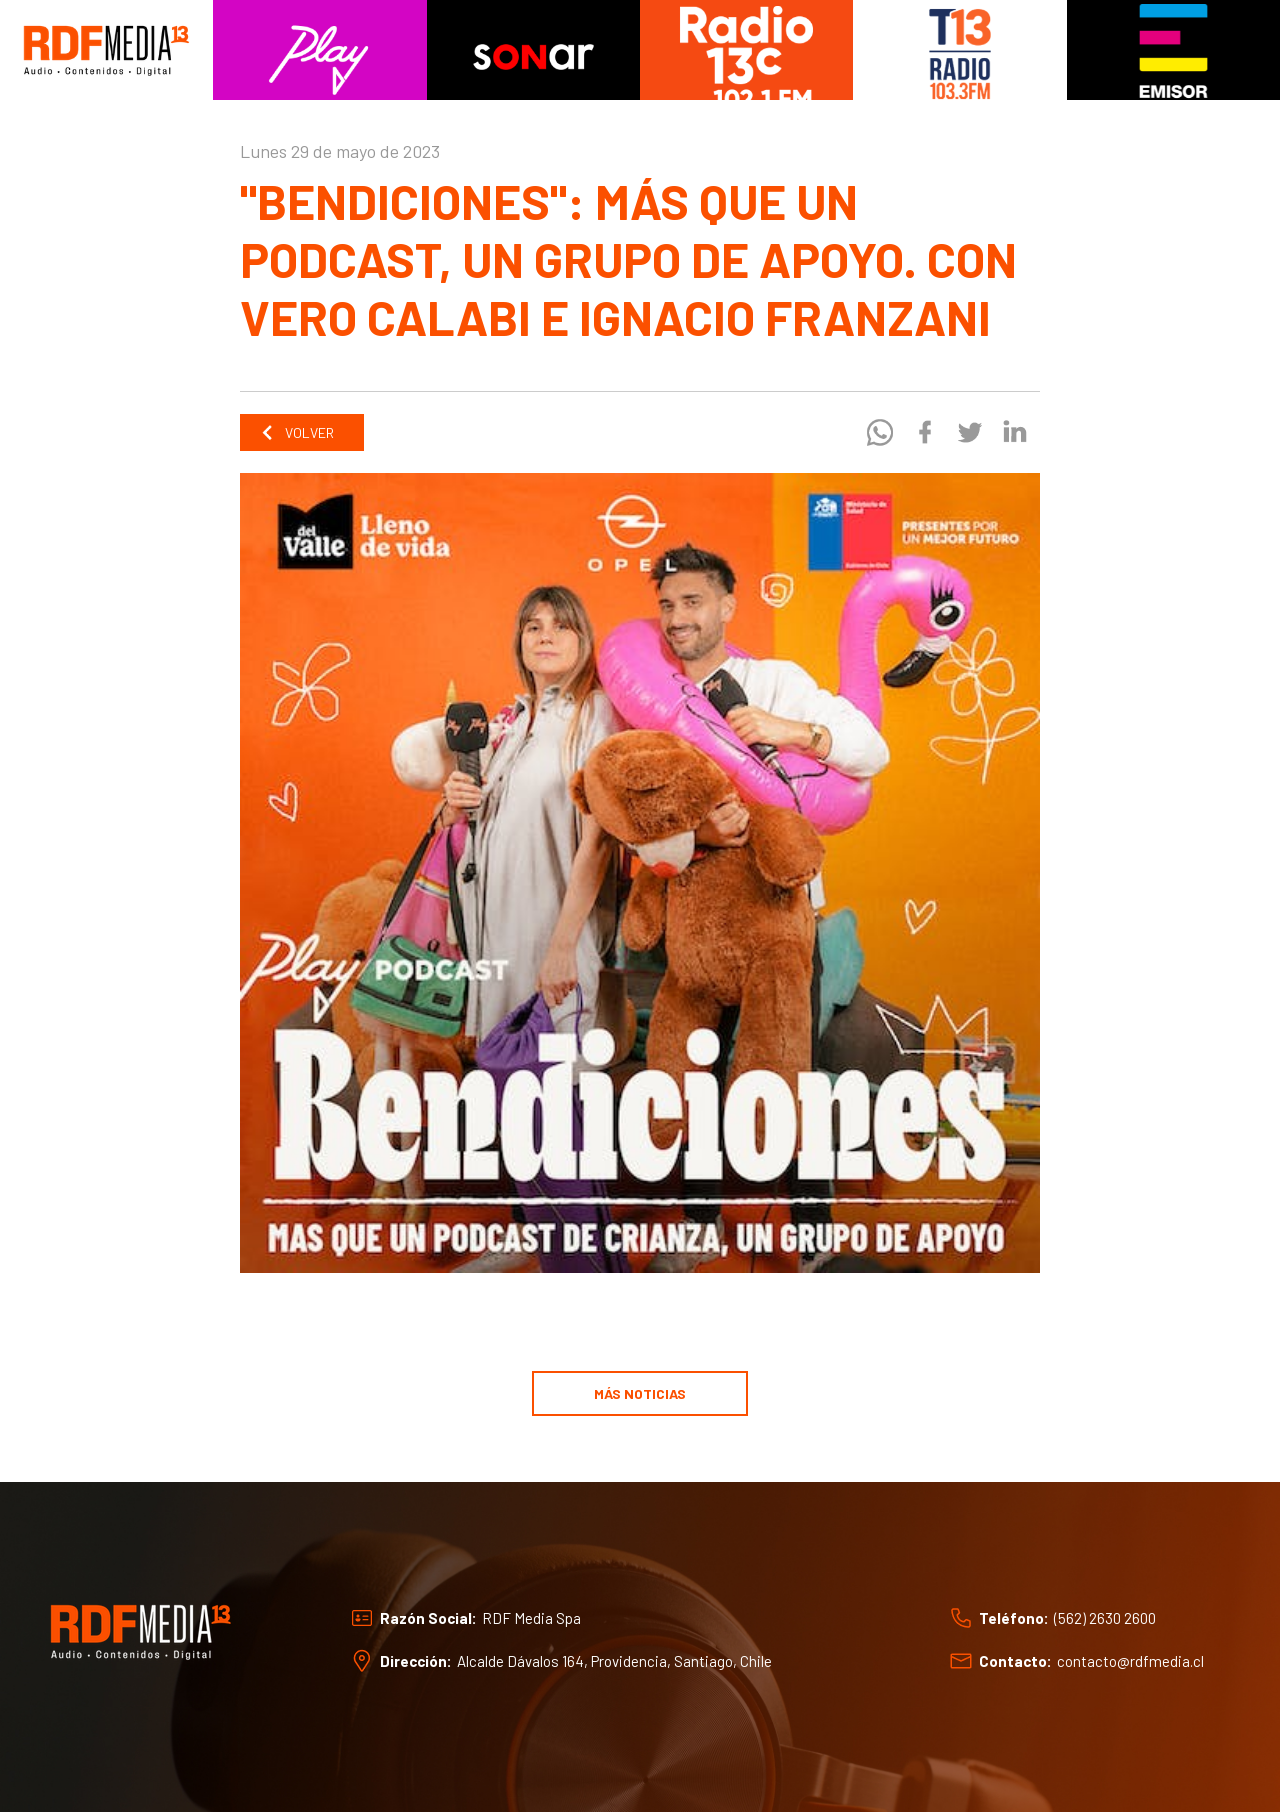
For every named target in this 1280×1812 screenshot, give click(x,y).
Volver (297, 432)
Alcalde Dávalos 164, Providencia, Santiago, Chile (614, 1661)
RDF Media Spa (531, 1618)
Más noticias (640, 1393)
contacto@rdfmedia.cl (1130, 1661)
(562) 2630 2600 (1105, 1618)
